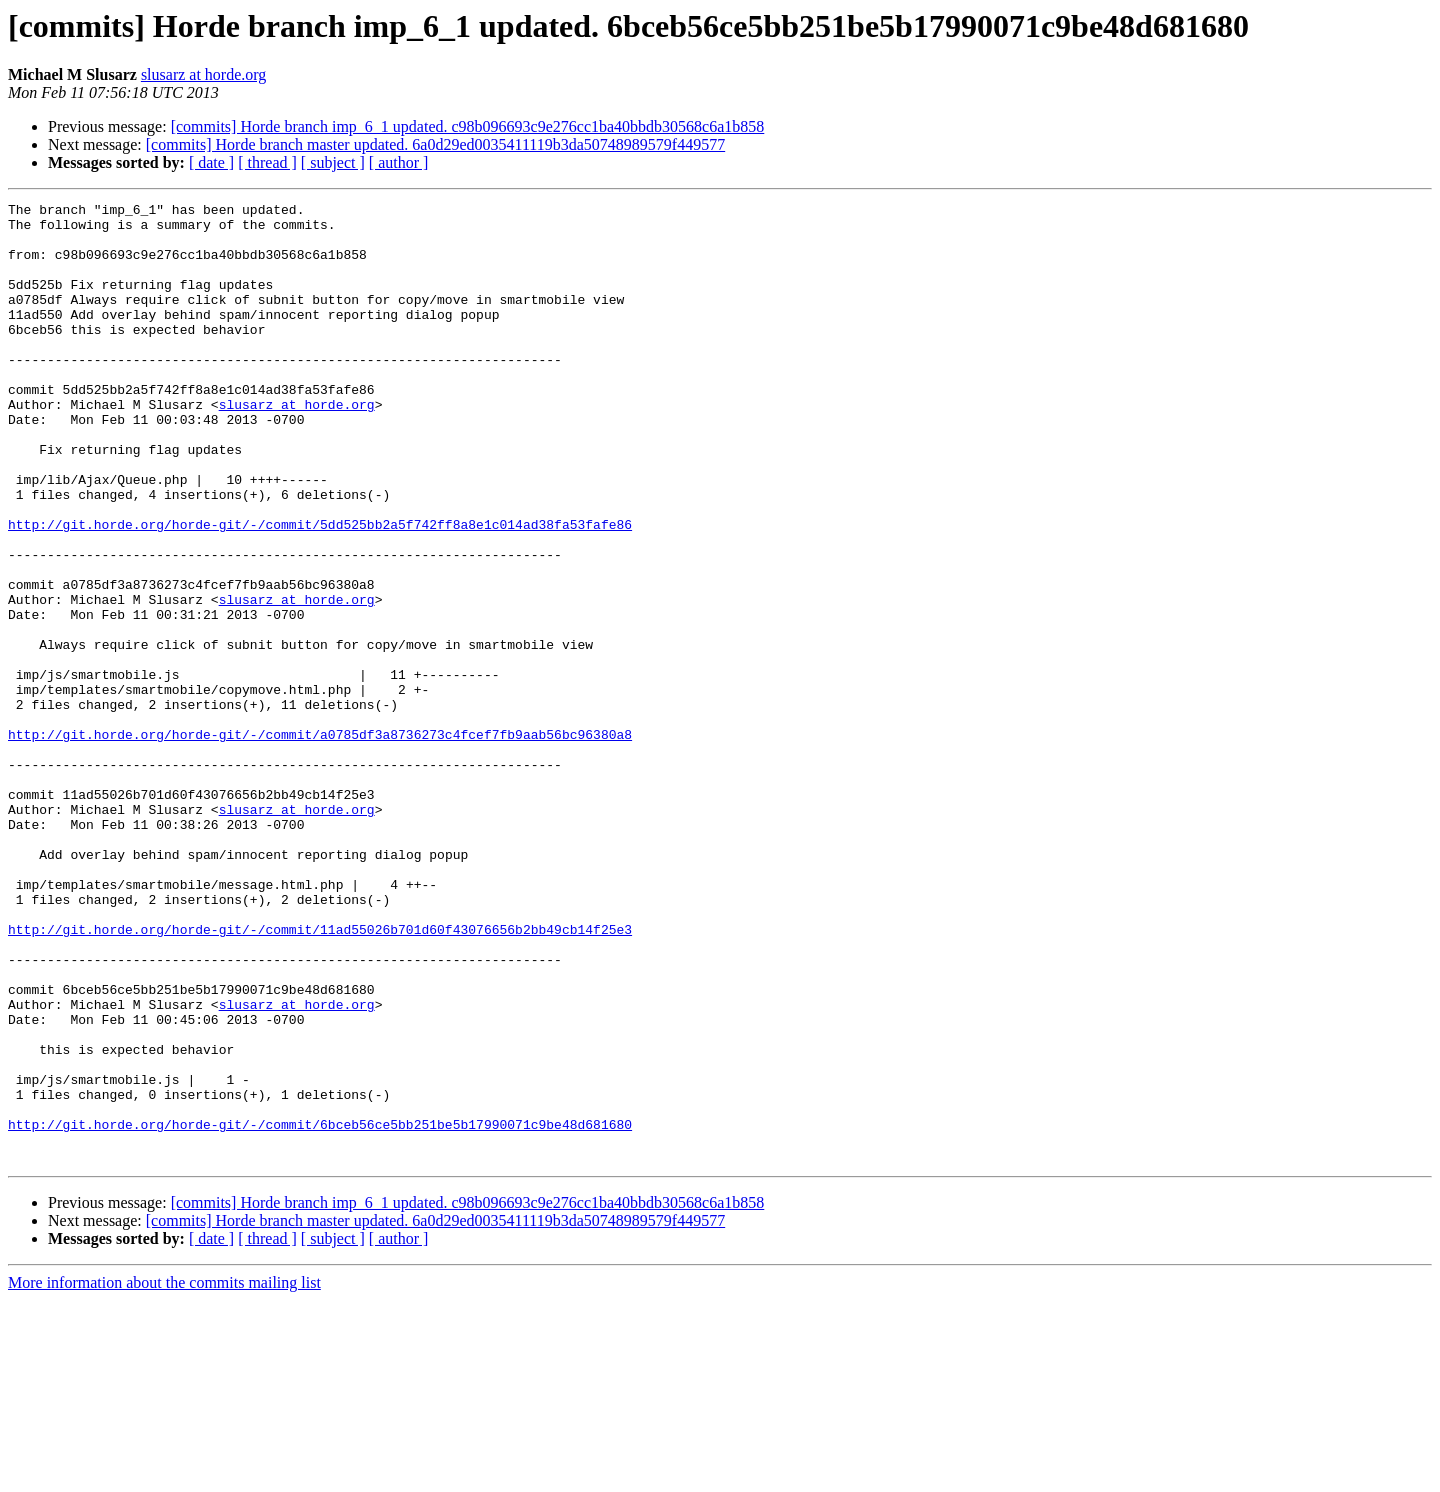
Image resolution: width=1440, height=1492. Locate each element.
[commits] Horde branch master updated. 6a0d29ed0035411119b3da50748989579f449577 (435, 144)
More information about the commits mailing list (164, 1474)
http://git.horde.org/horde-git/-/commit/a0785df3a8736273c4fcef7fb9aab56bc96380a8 (320, 842)
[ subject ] (333, 162)
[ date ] (211, 162)
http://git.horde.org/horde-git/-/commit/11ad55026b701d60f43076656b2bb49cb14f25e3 (320, 1076)
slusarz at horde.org (203, 74)
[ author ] (399, 162)
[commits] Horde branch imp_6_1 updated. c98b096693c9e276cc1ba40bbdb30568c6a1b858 (468, 126)
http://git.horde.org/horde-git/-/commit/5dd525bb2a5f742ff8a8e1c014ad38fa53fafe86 (320, 590)
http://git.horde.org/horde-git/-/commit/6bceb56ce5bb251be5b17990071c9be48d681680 (320, 1310)
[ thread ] (267, 162)
